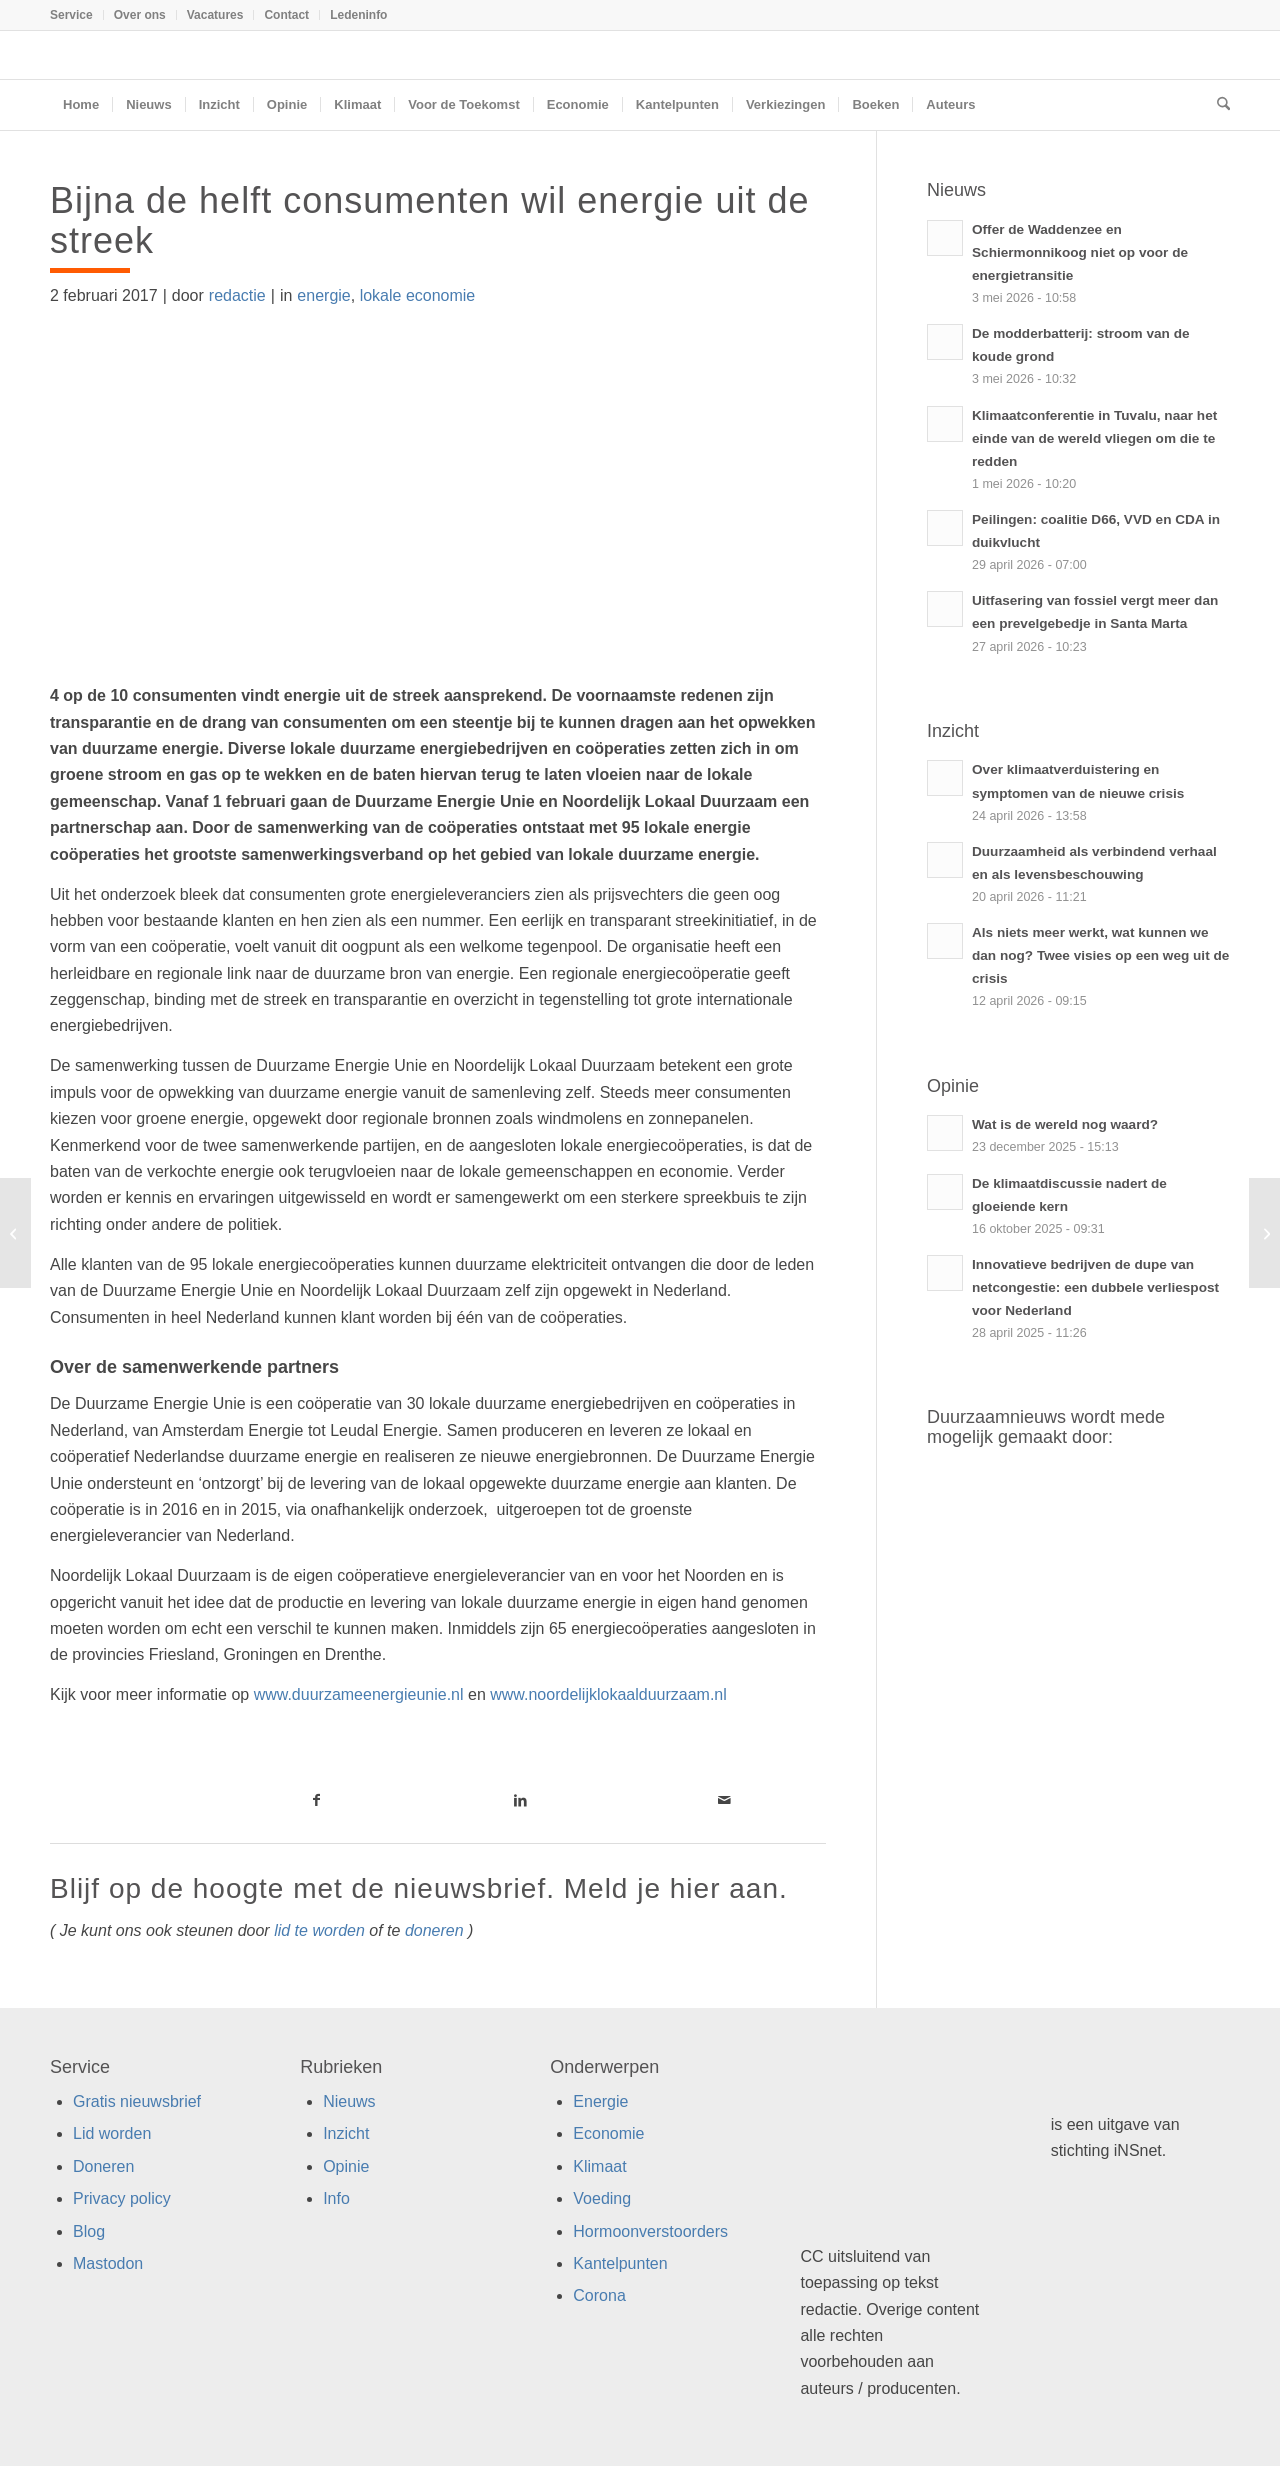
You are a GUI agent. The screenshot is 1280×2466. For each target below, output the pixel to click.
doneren (434, 1930)
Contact (286, 15)
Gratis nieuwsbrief (137, 2101)
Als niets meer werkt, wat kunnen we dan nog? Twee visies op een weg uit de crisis (1100, 955)
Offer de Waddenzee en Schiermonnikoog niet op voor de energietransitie (1080, 252)
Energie (600, 2101)
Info (336, 2198)
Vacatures (215, 15)
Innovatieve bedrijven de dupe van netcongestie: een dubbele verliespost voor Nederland (1095, 1287)
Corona (599, 2295)
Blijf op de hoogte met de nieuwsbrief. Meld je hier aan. (419, 1888)
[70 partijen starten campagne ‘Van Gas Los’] (1264, 1233)
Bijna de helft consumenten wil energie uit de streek (429, 220)
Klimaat (599, 2166)
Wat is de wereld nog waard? (1065, 1124)
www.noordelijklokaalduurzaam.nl (608, 1694)
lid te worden (319, 1930)
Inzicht (346, 2133)
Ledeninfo (358, 15)
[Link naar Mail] (724, 1800)
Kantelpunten (620, 2263)
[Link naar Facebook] (316, 1800)
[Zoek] (1217, 105)
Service (71, 15)
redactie (237, 295)
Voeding (602, 2198)
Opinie (346, 2166)
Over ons (140, 15)
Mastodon (108, 2263)
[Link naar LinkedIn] (520, 1800)
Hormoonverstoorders (650, 2231)
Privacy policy (122, 2198)
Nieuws (349, 2101)
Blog (89, 2231)
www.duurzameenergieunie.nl (359, 1694)
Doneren (103, 2166)
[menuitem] (77, 15)
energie (323, 295)
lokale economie (418, 295)
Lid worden (112, 2133)
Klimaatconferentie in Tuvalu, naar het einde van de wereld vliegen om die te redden (1094, 438)
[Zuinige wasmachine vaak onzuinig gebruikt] (15, 1233)
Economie (608, 2133)
